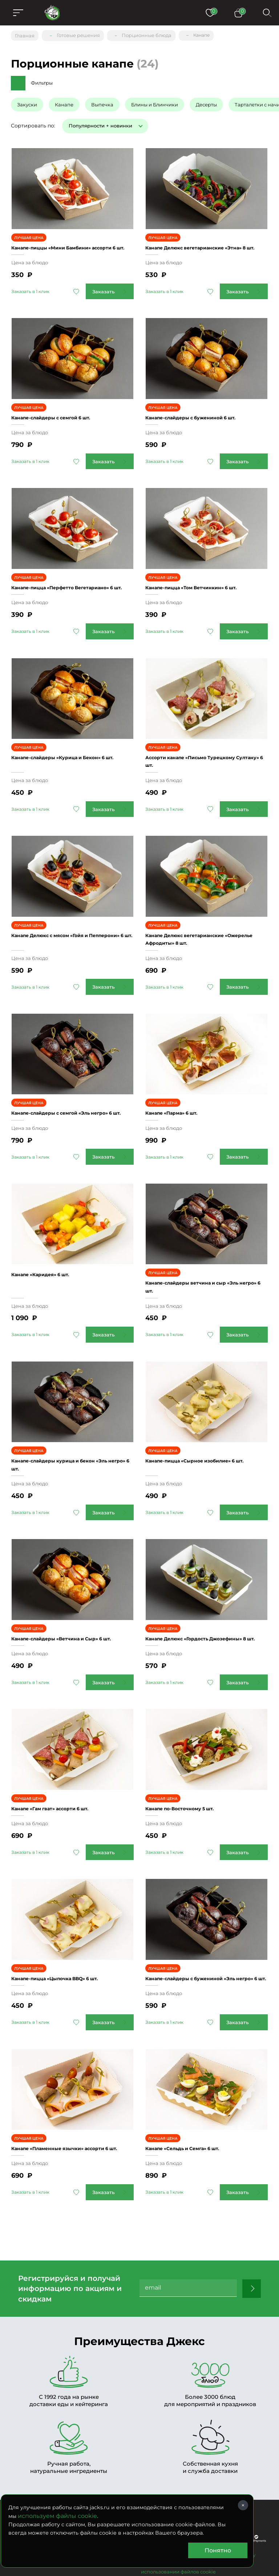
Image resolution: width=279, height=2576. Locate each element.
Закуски (27, 101)
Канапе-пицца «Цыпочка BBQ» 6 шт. (68, 1908)
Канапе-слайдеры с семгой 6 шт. (63, 404)
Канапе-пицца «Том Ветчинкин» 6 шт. (204, 565)
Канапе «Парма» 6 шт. (180, 1072)
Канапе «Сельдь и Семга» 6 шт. (194, 2078)
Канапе (64, 101)
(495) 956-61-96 (71, 2456)
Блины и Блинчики (154, 101)
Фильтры (42, 80)
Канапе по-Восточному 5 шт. (190, 1748)
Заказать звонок (142, 2456)
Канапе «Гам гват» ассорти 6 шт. (62, 1748)
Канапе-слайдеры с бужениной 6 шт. (204, 404)
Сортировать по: (33, 122)
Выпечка (102, 101)
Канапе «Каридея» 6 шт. (49, 1232)
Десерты (206, 101)
